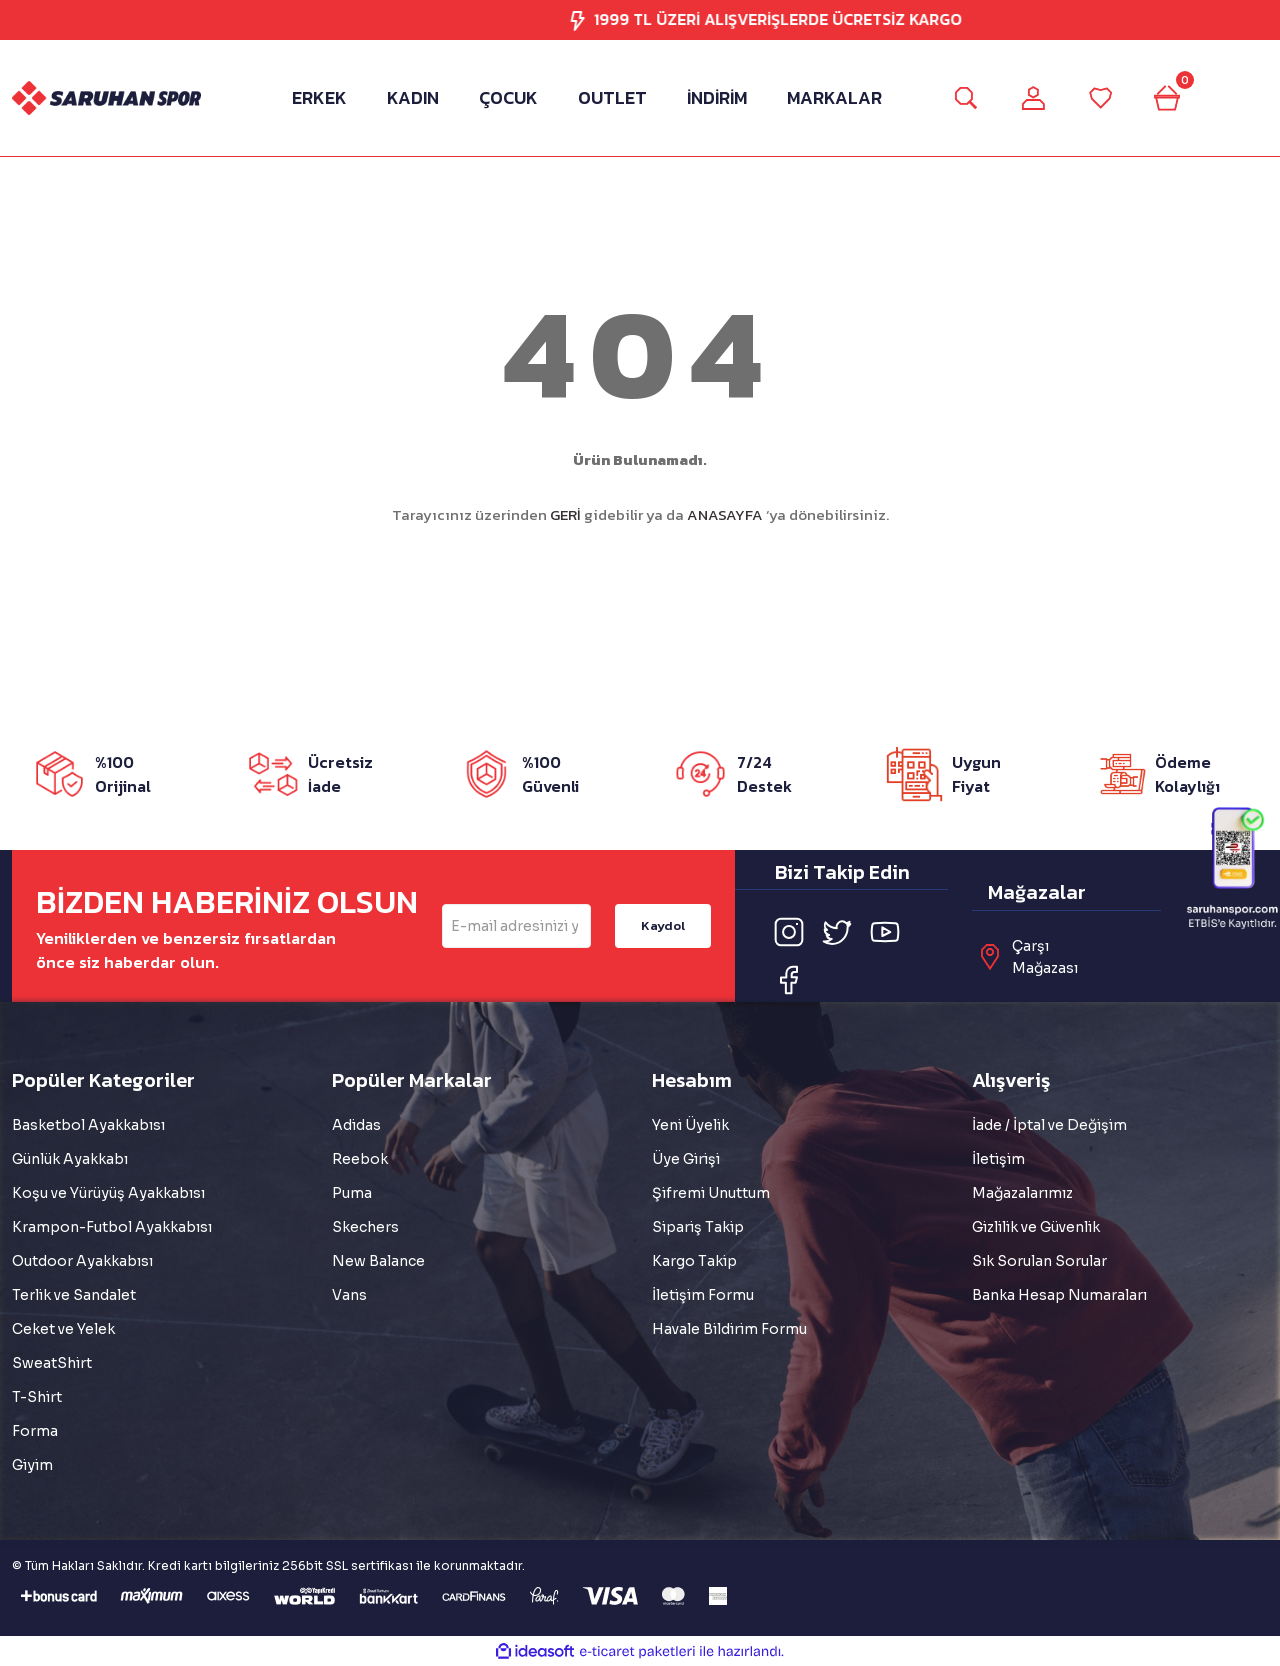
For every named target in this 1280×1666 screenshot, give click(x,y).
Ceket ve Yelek (63, 1329)
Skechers (365, 1227)
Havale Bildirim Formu (729, 1329)
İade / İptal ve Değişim (1049, 1125)
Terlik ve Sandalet (74, 1295)
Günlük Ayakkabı (70, 1159)
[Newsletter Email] (516, 926)
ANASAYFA (725, 514)
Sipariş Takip (698, 1227)
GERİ (565, 514)
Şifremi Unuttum (711, 1193)
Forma (35, 1431)
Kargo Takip (694, 1261)
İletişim (998, 1159)
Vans (349, 1295)
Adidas (356, 1125)
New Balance (378, 1261)
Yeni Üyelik (690, 1125)
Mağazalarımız (1022, 1193)
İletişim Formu (703, 1295)
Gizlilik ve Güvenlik (1036, 1227)
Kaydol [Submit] (662, 925)
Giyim (32, 1465)
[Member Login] (1031, 98)
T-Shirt (37, 1397)
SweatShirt (52, 1363)
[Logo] (106, 98)
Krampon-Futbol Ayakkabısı (112, 1227)
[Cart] (1175, 98)
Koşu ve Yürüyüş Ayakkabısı (108, 1193)
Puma (352, 1193)
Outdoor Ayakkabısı (82, 1261)
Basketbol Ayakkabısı (88, 1125)
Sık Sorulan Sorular (1039, 1261)
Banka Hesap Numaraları (1059, 1295)
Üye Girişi (686, 1159)
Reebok (360, 1159)
